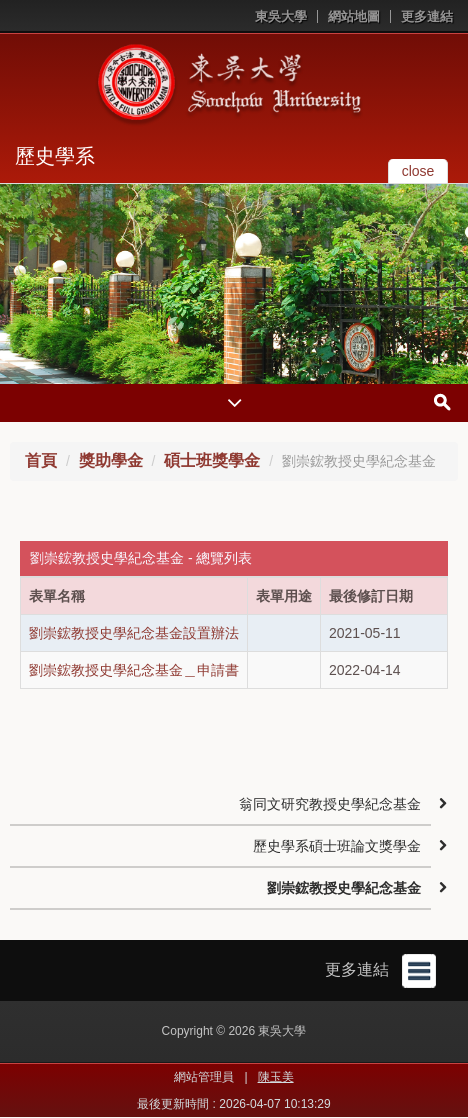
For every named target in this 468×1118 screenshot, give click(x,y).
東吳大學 (281, 16)
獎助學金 (111, 460)
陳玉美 (276, 1077)
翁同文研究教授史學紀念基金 (330, 804)
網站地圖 (354, 16)
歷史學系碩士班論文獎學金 (337, 846)
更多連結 (427, 16)
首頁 (41, 460)
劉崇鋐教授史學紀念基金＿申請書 (134, 670)
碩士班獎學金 (212, 460)
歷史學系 (55, 156)
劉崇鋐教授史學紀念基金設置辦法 (134, 633)
